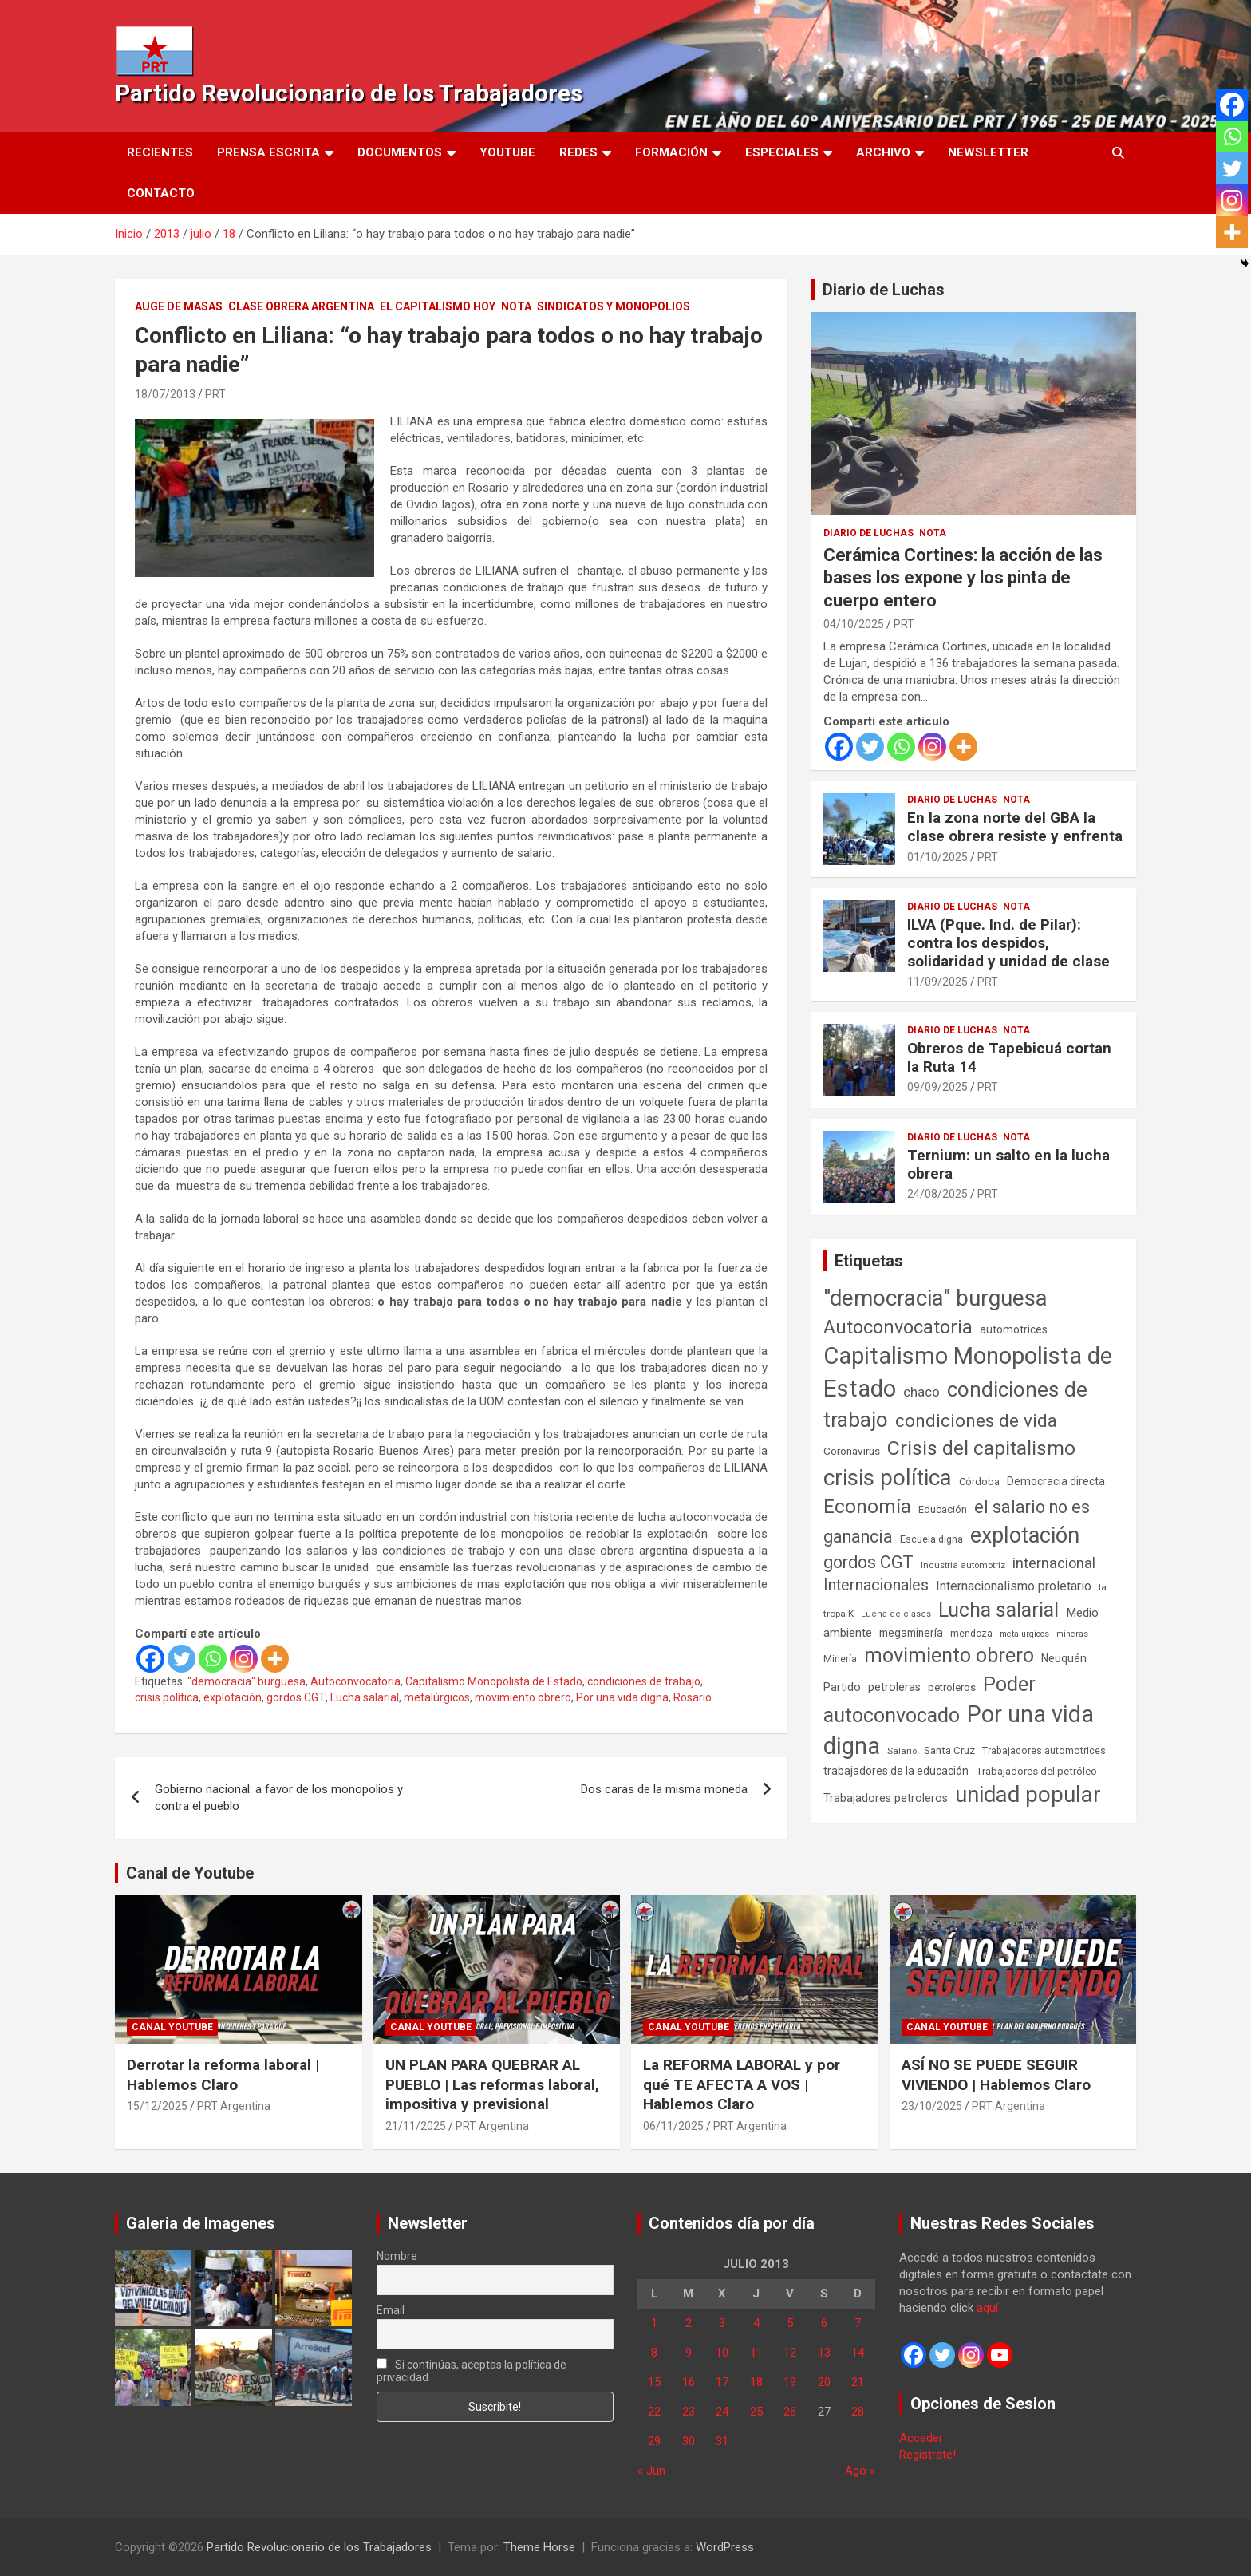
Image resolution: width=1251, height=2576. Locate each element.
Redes (578, 152)
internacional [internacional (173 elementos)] (1053, 1563)
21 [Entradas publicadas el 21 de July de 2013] (857, 2382)
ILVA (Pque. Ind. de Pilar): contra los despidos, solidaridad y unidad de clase (1008, 942)
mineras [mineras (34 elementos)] (1072, 1634)
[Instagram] (244, 1659)
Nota (516, 306)
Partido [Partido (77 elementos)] (842, 1687)
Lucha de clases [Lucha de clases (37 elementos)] (896, 1614)
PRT (215, 394)
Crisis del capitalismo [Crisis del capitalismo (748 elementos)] (981, 1448)
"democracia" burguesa (246, 1681)
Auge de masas (179, 306)
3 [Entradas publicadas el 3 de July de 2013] (722, 2323)
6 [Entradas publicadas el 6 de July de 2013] (824, 2323)
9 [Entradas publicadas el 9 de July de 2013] (688, 2352)
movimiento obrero (523, 1697)
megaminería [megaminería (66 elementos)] (911, 1632)
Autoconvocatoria (355, 1681)
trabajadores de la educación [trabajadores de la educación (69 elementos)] (896, 1770)
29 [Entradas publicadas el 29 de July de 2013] (654, 2441)
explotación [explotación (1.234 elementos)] (1024, 1535)
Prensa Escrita (268, 152)
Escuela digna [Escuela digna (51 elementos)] (931, 1539)
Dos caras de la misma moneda (664, 1789)
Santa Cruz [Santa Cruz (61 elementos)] (949, 1750)
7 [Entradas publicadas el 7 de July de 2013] (857, 2323)
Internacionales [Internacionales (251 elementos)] (876, 1585)
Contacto (161, 193)
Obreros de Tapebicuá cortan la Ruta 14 (1009, 1057)
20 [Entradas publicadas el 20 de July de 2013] (824, 2382)
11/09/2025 (937, 981)
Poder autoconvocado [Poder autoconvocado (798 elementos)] (929, 1700)
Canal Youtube (172, 2027)
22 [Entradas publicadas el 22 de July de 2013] (654, 2411)
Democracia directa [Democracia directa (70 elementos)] (1056, 1481)
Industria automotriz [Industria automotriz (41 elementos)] (963, 1564)
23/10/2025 (932, 2106)
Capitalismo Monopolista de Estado (493, 1681)
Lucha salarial (364, 1697)
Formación (671, 152)
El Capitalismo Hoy (437, 306)
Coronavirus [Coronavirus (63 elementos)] (851, 1450)
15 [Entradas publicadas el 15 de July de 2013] (654, 2382)
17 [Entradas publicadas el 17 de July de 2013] (722, 2382)
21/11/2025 (415, 2126)
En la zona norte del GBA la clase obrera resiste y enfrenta (1015, 826)
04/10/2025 (853, 624)
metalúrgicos (437, 1697)
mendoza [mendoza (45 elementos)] (971, 1633)
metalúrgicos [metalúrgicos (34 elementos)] (1024, 1634)
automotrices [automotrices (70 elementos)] (1014, 1329)
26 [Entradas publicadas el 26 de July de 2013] (789, 2411)
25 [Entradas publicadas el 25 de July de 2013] (756, 2411)
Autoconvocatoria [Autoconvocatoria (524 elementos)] (898, 1327)
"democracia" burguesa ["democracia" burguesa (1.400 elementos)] (935, 1298)
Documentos (399, 152)
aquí (987, 2308)
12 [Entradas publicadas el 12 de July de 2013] (789, 2352)
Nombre (397, 2256)
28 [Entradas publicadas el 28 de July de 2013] (857, 2411)
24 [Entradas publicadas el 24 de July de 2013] (722, 2411)
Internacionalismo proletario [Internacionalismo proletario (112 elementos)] (1013, 1586)
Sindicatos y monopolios (613, 306)
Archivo (883, 152)
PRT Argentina (233, 2106)
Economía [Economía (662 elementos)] (867, 1506)
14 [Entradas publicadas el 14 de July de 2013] (857, 2352)
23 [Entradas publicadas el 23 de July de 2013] (688, 2411)
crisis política (167, 1697)
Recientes (160, 152)
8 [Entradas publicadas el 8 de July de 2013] (654, 2352)
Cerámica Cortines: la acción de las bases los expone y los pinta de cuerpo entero (963, 577)
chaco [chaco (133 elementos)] (921, 1392)
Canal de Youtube (190, 1873)
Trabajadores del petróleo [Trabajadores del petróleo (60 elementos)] (1036, 1771)
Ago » (860, 2470)
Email (391, 2310)
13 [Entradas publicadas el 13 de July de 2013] (824, 2352)
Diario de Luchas (884, 289)
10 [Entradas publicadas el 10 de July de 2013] (722, 2352)
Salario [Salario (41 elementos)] (902, 1750)
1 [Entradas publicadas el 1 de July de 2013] (654, 2323)
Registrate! (927, 2455)
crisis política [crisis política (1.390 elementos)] (887, 1477)
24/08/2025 (937, 1193)
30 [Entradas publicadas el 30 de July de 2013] (688, 2441)
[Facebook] (150, 1659)
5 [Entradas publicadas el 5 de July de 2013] (790, 2323)
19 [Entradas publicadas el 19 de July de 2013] (789, 2382)
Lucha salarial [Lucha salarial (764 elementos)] (998, 1610)
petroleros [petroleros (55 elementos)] (952, 1687)
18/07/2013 (165, 394)
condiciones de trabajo (643, 1681)
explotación (232, 1697)
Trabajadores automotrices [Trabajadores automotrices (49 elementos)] (1044, 1750)
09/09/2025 (937, 1087)
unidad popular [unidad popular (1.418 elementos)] (1028, 1794)
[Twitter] (181, 1659)
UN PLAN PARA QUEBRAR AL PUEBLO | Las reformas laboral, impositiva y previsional (492, 2084)
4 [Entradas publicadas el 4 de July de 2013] (756, 2323)
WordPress (725, 2547)
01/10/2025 (937, 857)
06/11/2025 (673, 2126)
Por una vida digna (622, 1697)
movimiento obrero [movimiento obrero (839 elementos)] (949, 1655)
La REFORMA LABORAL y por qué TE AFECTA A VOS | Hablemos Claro (741, 2084)
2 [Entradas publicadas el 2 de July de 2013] (688, 2323)
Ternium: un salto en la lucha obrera (1008, 1164)
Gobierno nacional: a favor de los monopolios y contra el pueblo (279, 1797)
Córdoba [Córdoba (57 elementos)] (979, 1482)
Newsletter (988, 152)
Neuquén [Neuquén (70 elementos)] (1064, 1658)
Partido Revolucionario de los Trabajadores (348, 93)
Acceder (921, 2438)
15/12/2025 (157, 2106)
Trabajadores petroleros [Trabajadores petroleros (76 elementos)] (885, 1798)
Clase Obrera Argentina (301, 306)
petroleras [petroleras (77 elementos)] (894, 1687)
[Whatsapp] (213, 1659)
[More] (275, 1659)
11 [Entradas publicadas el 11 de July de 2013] (756, 2352)
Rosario (692, 1697)
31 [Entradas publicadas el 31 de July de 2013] (722, 2441)
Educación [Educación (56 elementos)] (942, 1509)
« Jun (651, 2470)
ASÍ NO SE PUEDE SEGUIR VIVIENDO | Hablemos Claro (996, 2075)
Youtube (507, 152)
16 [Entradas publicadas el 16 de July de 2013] (688, 2382)
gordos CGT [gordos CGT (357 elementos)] (868, 1562)
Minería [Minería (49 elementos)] (840, 1659)
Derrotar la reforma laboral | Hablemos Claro (223, 2075)
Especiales (782, 152)
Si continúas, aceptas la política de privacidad (472, 2371)
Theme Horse (539, 2547)
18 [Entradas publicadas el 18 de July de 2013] (756, 2382)
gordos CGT (296, 1697)
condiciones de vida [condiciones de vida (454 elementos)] (976, 1421)
